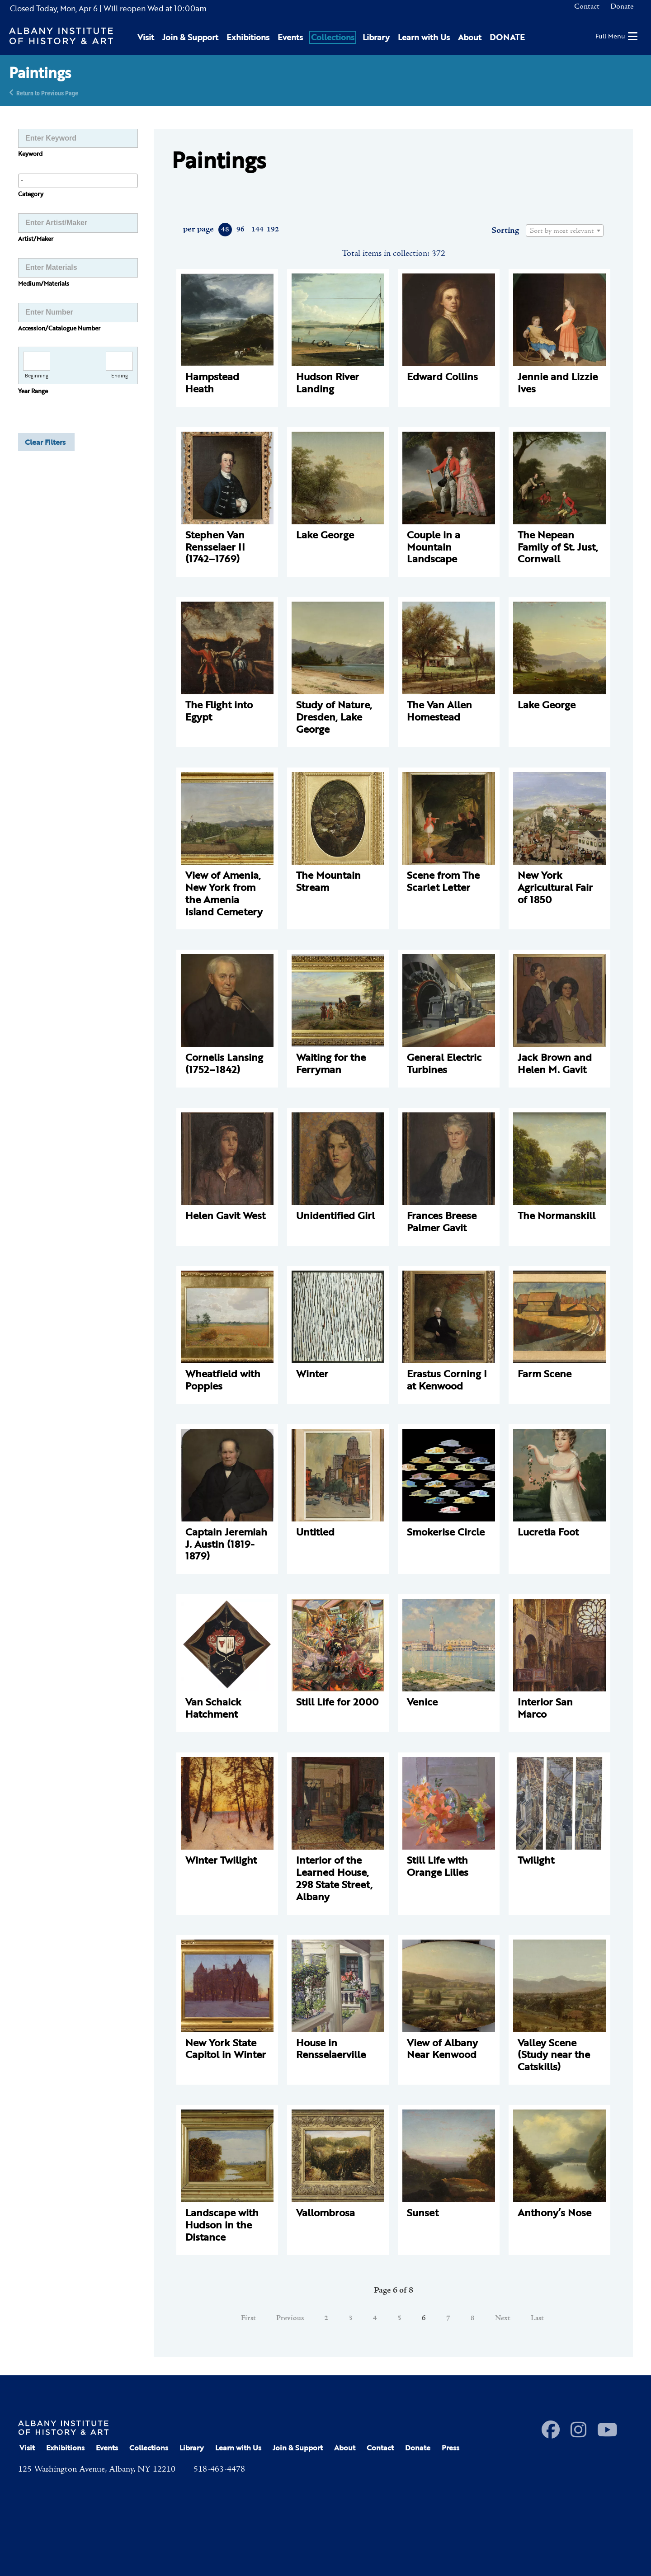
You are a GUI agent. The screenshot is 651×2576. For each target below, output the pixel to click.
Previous (290, 2318)
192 (272, 230)
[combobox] (78, 181)
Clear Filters (45, 442)
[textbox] (564, 231)
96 (240, 230)
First (248, 2318)
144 (257, 230)
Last (537, 2318)
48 (225, 230)
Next (502, 2318)
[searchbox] (78, 180)
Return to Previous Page (47, 92)
